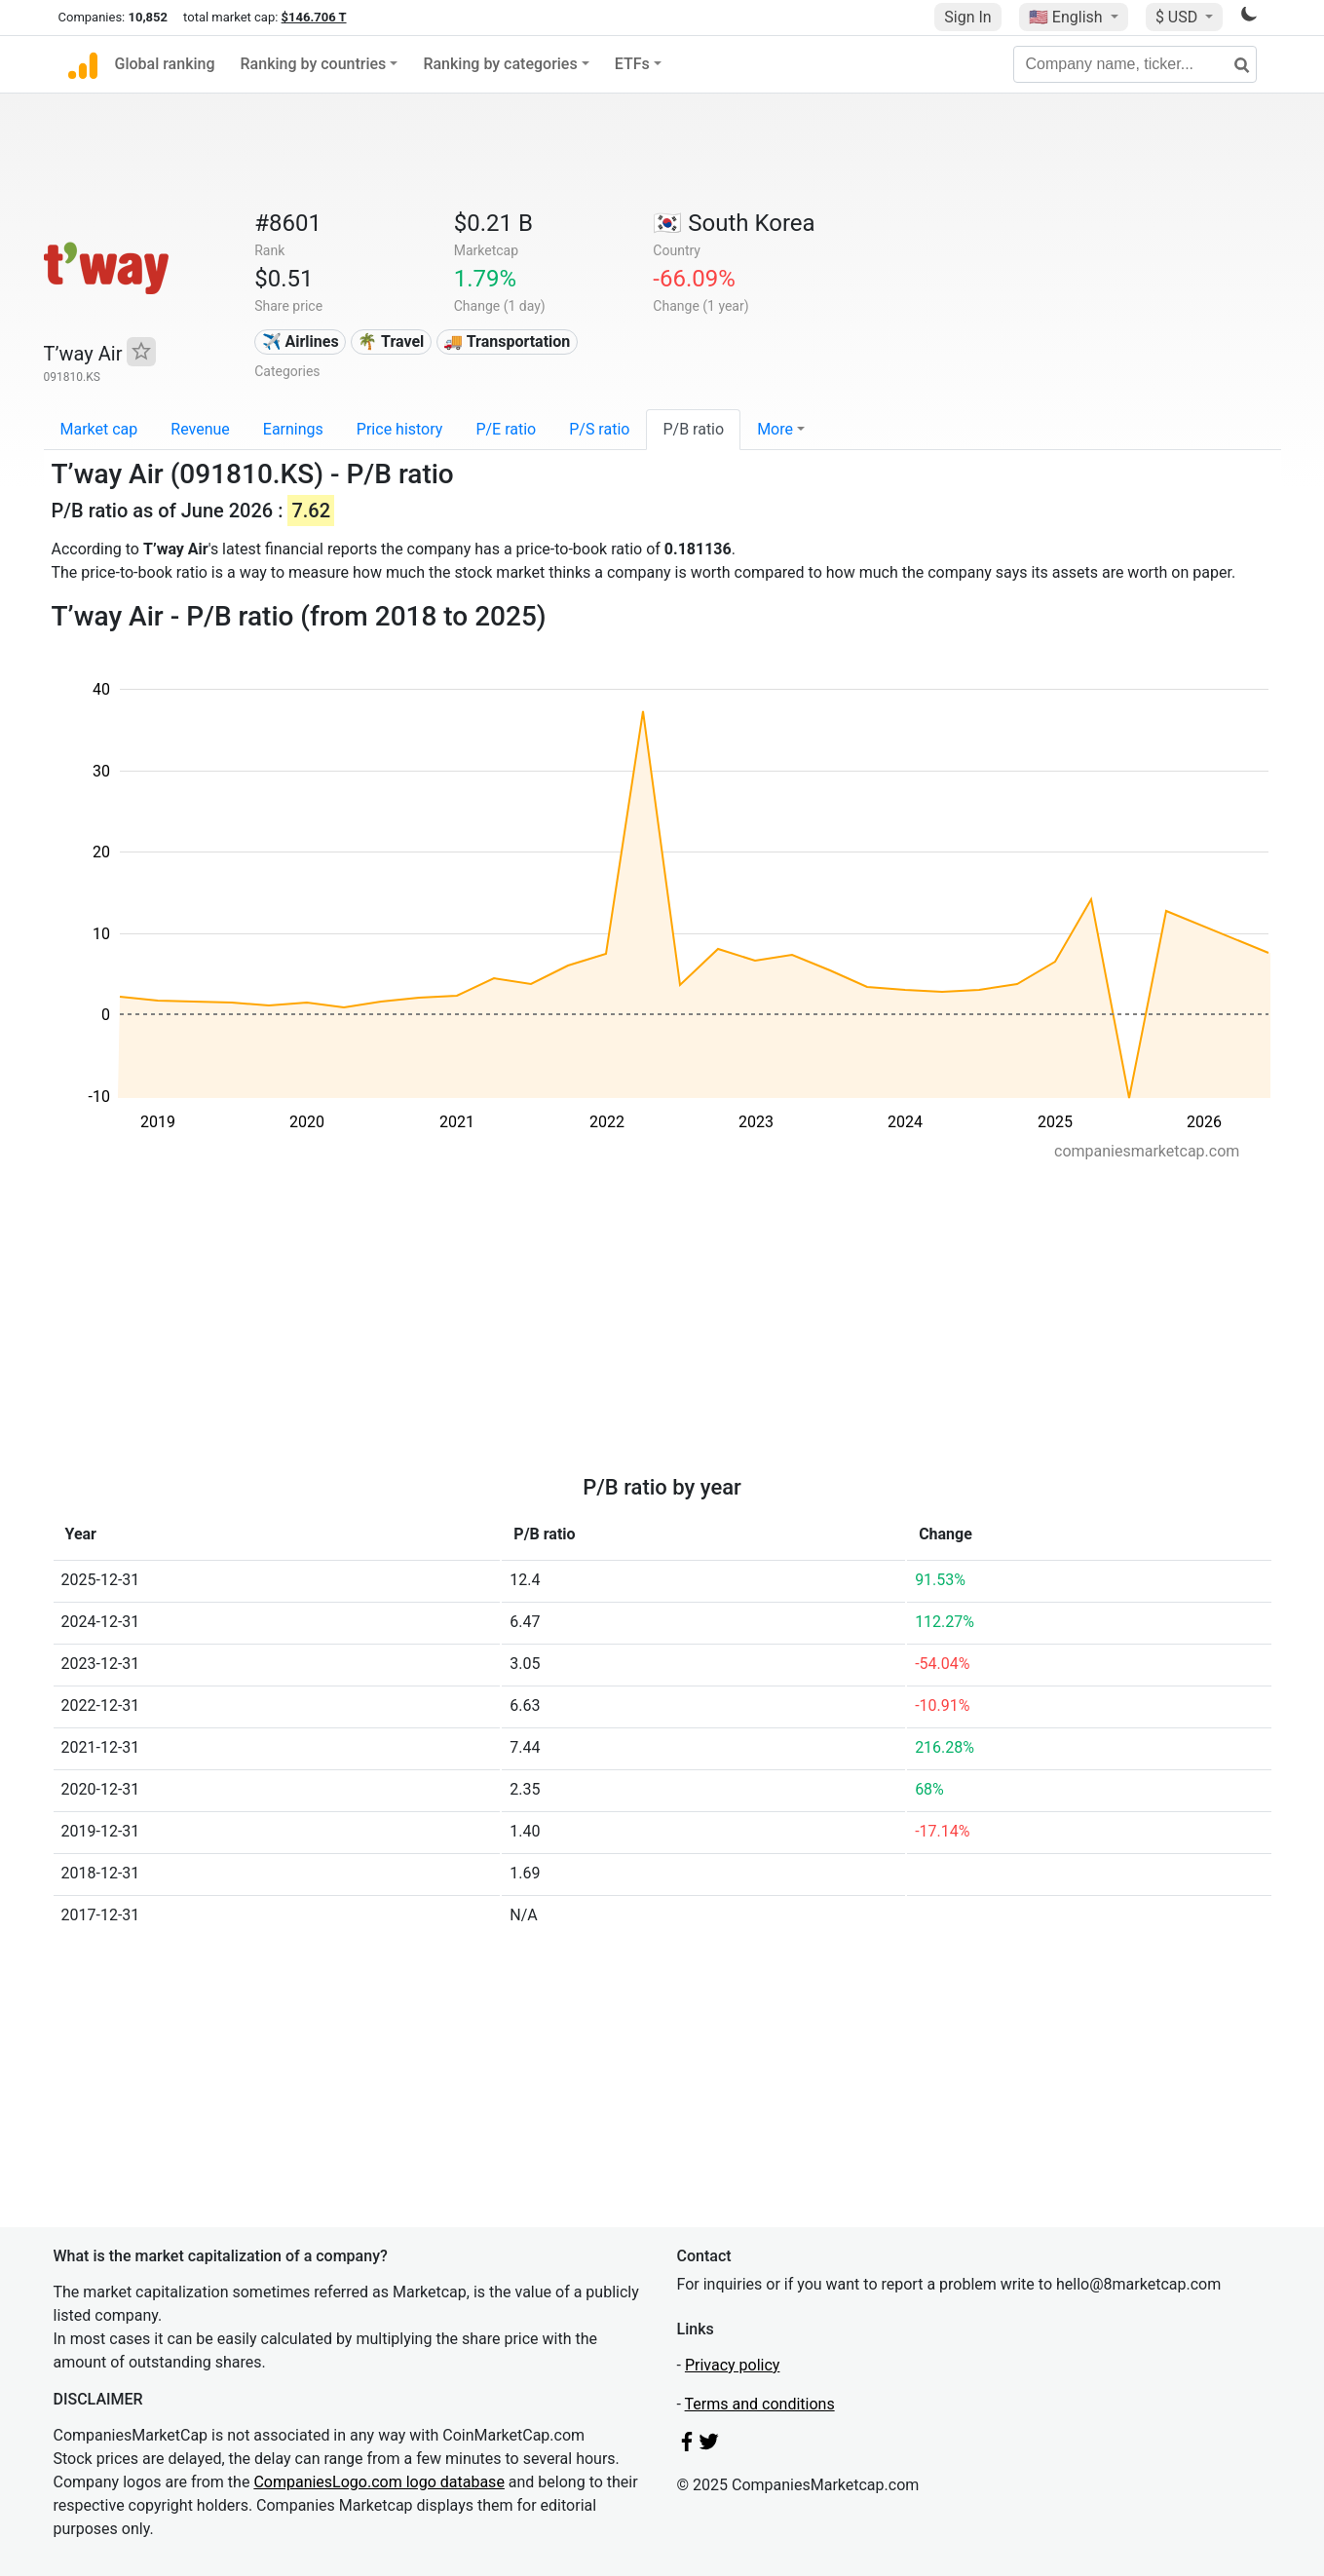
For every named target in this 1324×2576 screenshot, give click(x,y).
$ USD (1178, 17)
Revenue (200, 429)
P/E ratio (505, 429)
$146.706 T (314, 17)
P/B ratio (693, 429)
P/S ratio (599, 429)
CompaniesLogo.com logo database (378, 2482)
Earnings (293, 429)
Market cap (99, 429)
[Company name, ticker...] (1135, 64)
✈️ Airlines (300, 341)
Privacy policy (732, 2365)
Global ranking (165, 64)
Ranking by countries (314, 64)
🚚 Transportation (506, 341)
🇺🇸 (1068, 17)
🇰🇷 (733, 223)
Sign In (967, 17)
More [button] (775, 429)
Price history (400, 429)
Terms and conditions (760, 2404)
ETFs (632, 64)
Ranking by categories (500, 64)
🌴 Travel (391, 341)
